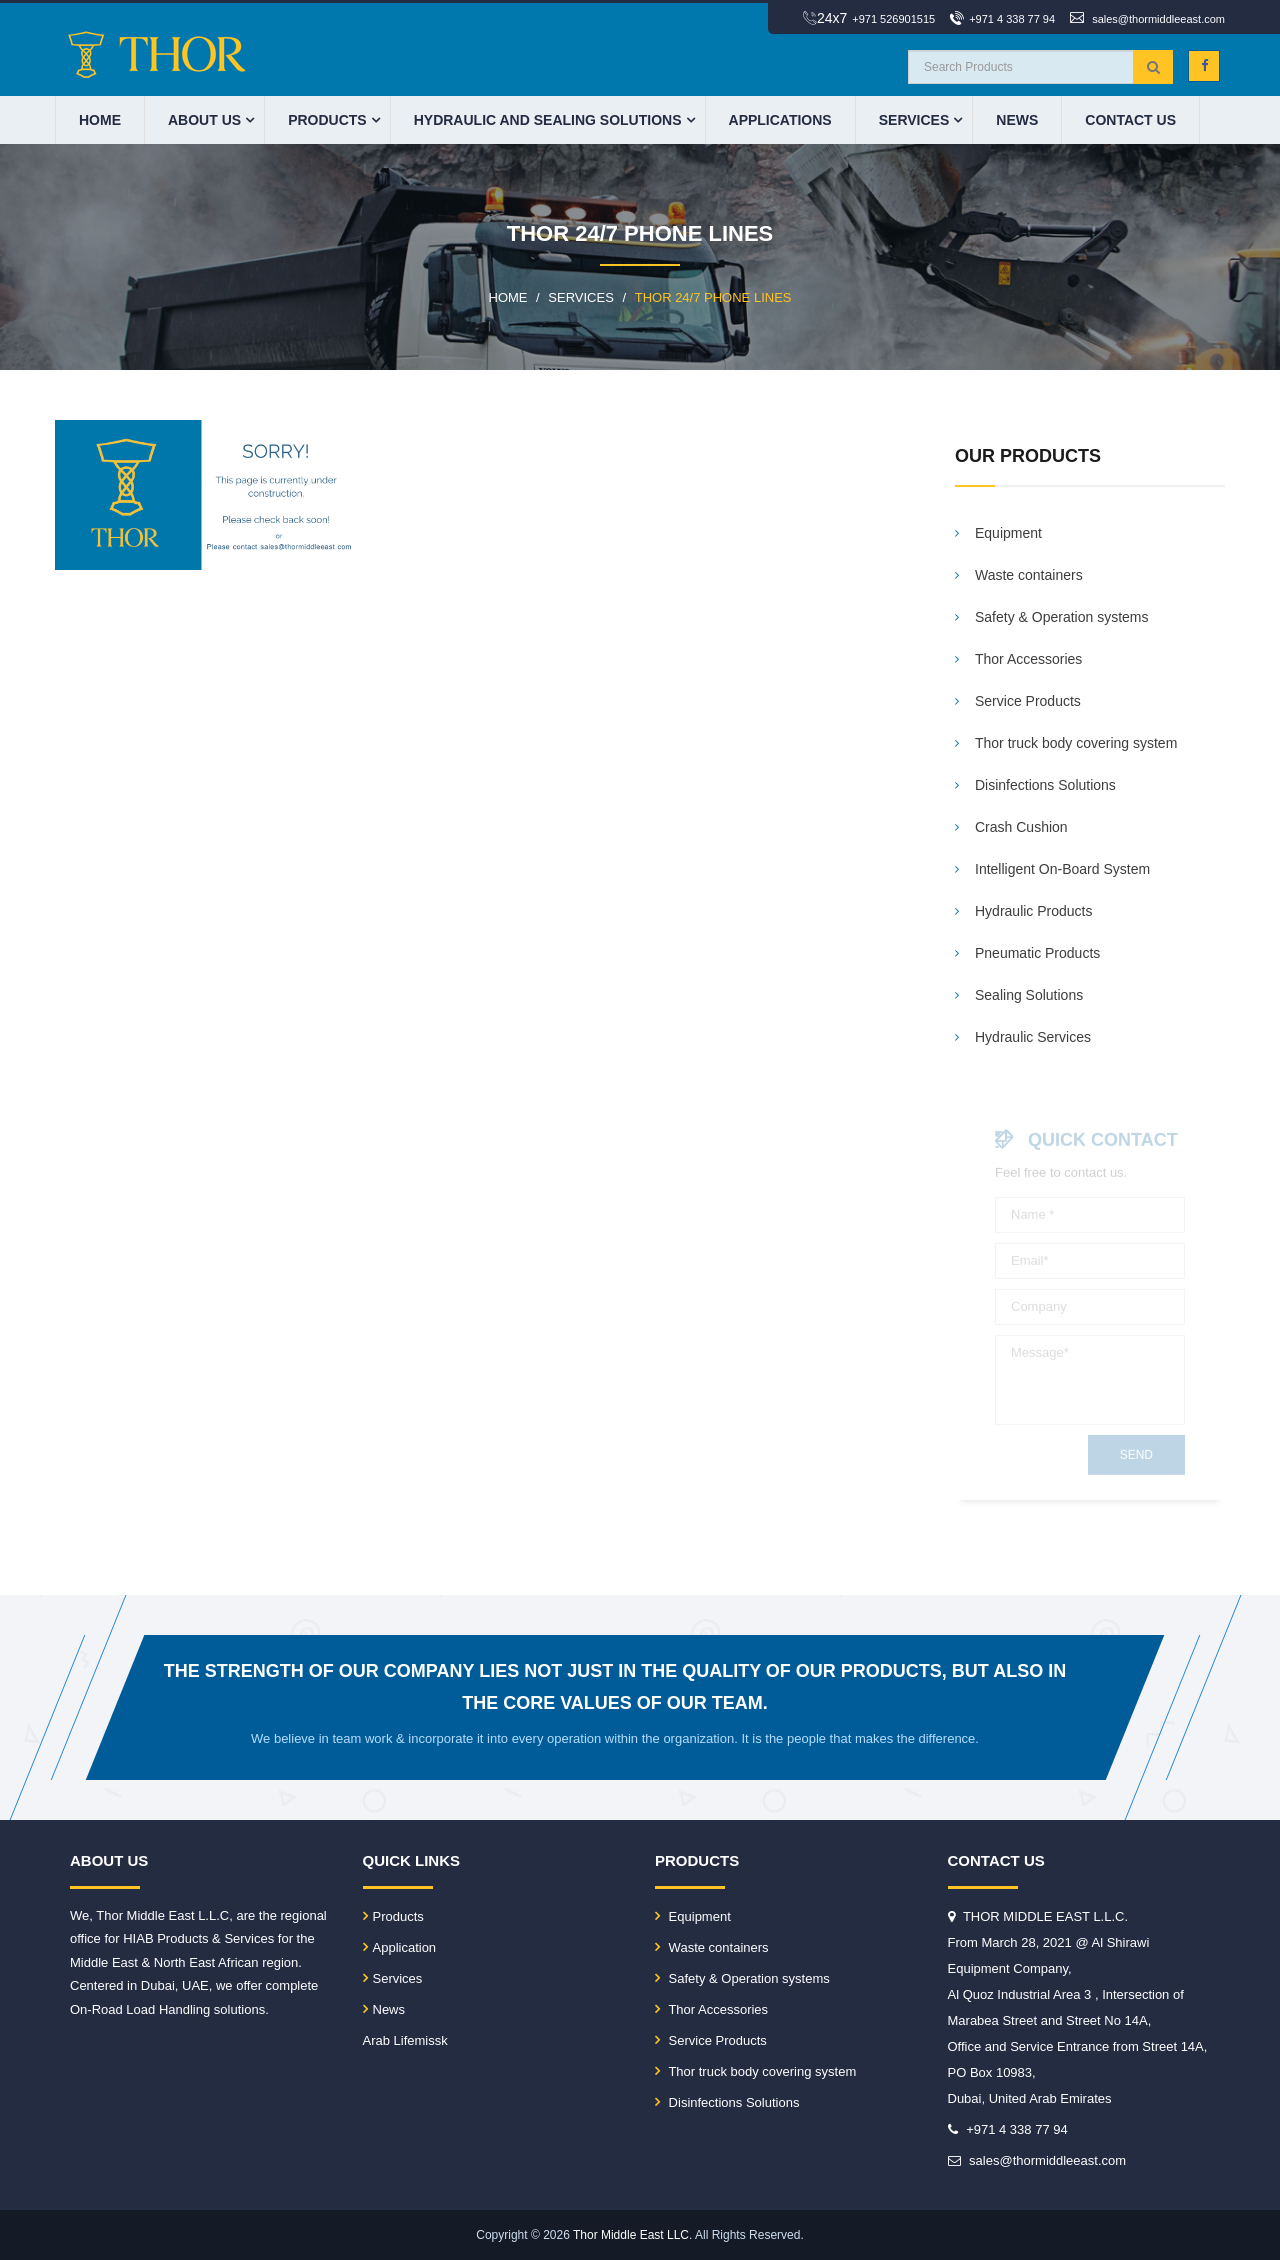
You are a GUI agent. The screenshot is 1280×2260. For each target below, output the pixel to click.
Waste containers (712, 1947)
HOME (100, 120)
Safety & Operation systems (742, 1978)
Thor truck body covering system (755, 2071)
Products (393, 1916)
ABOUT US (204, 120)
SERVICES (581, 297)
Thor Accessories (711, 2009)
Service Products (711, 2040)
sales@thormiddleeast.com (1158, 19)
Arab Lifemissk (405, 2040)
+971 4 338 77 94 (1012, 19)
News (1017, 120)
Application (400, 1947)
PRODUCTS (327, 120)
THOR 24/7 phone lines (713, 297)
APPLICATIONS (780, 120)
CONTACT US (1130, 120)
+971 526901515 (893, 19)
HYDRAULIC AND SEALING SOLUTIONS (548, 120)
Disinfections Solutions (727, 2102)
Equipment (693, 1916)
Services (914, 120)
